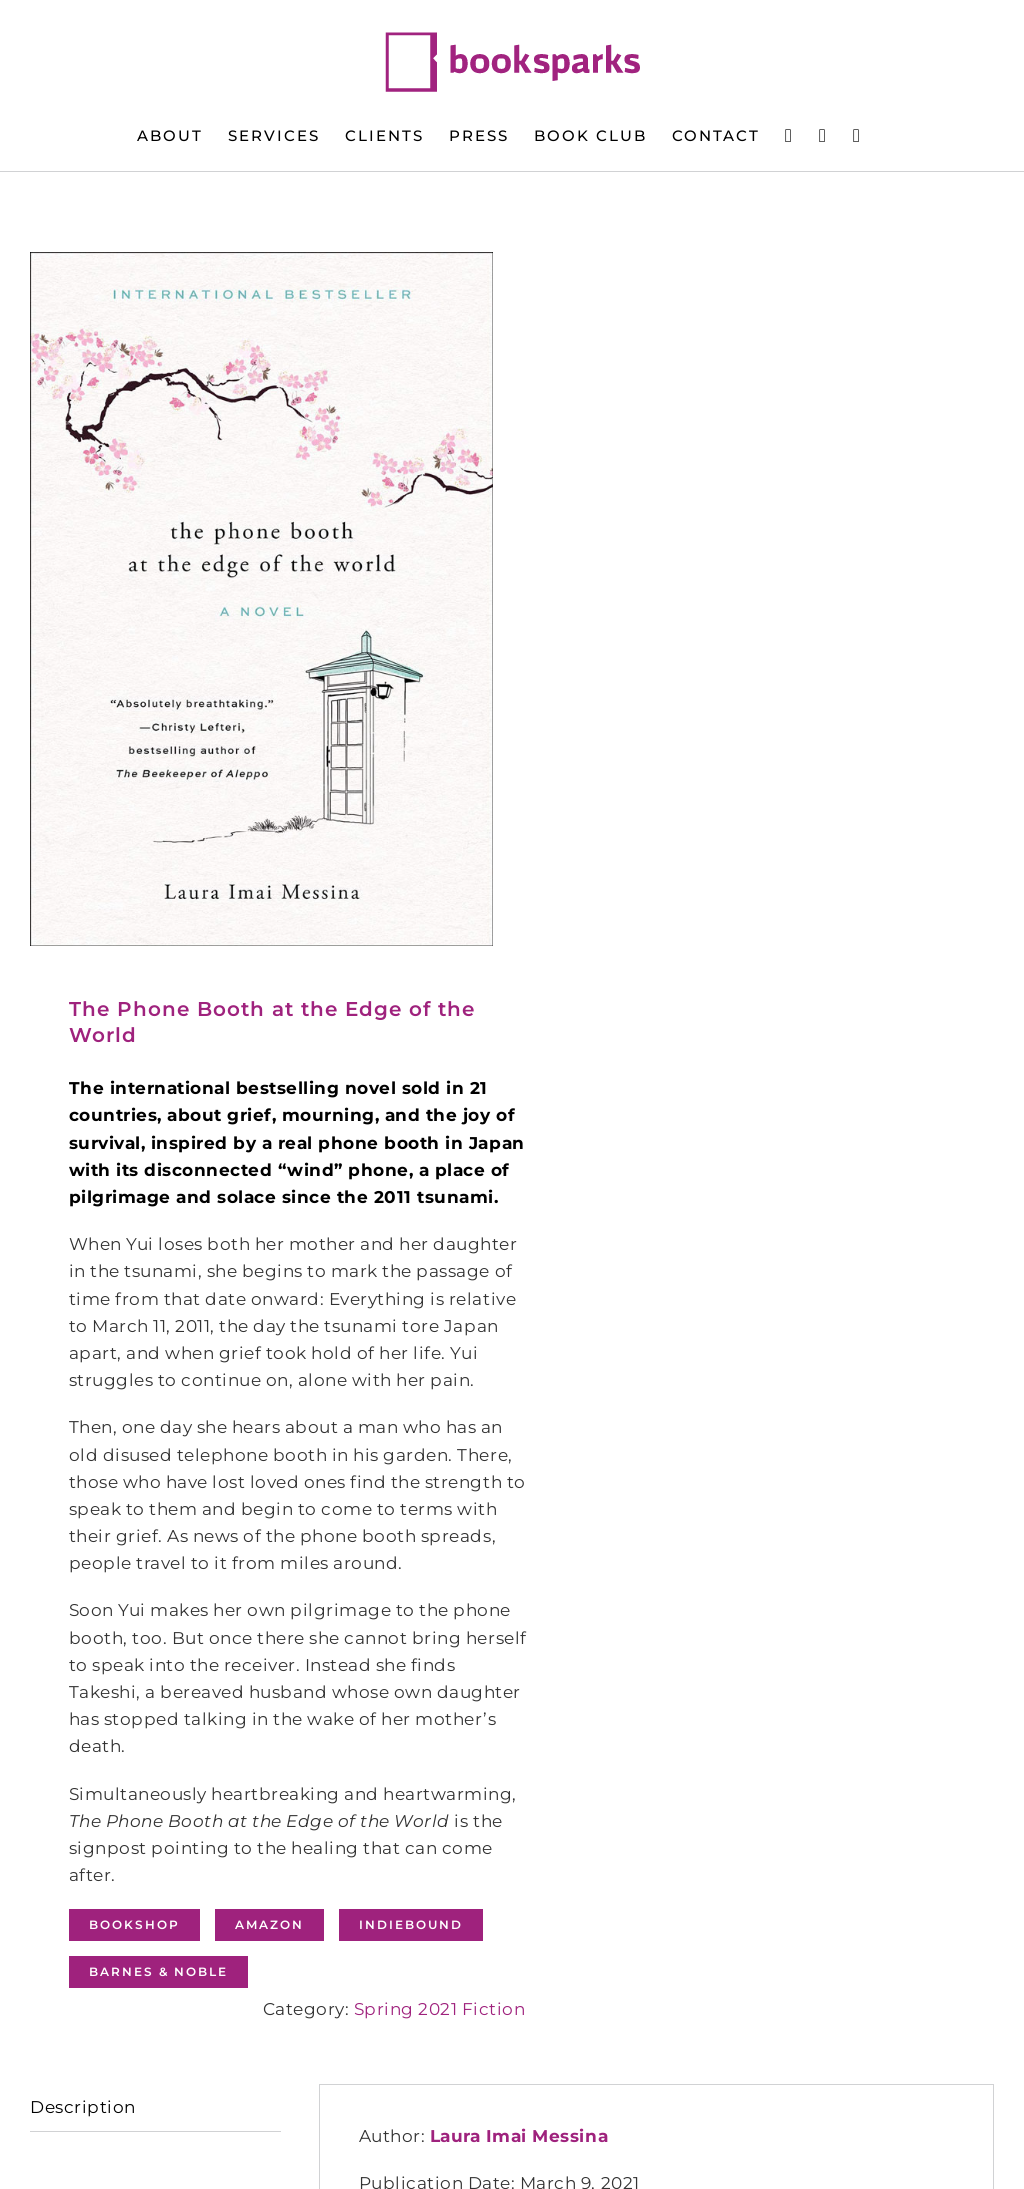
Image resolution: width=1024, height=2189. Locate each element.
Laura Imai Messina (519, 2136)
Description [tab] (83, 2107)
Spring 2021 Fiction (440, 2009)
